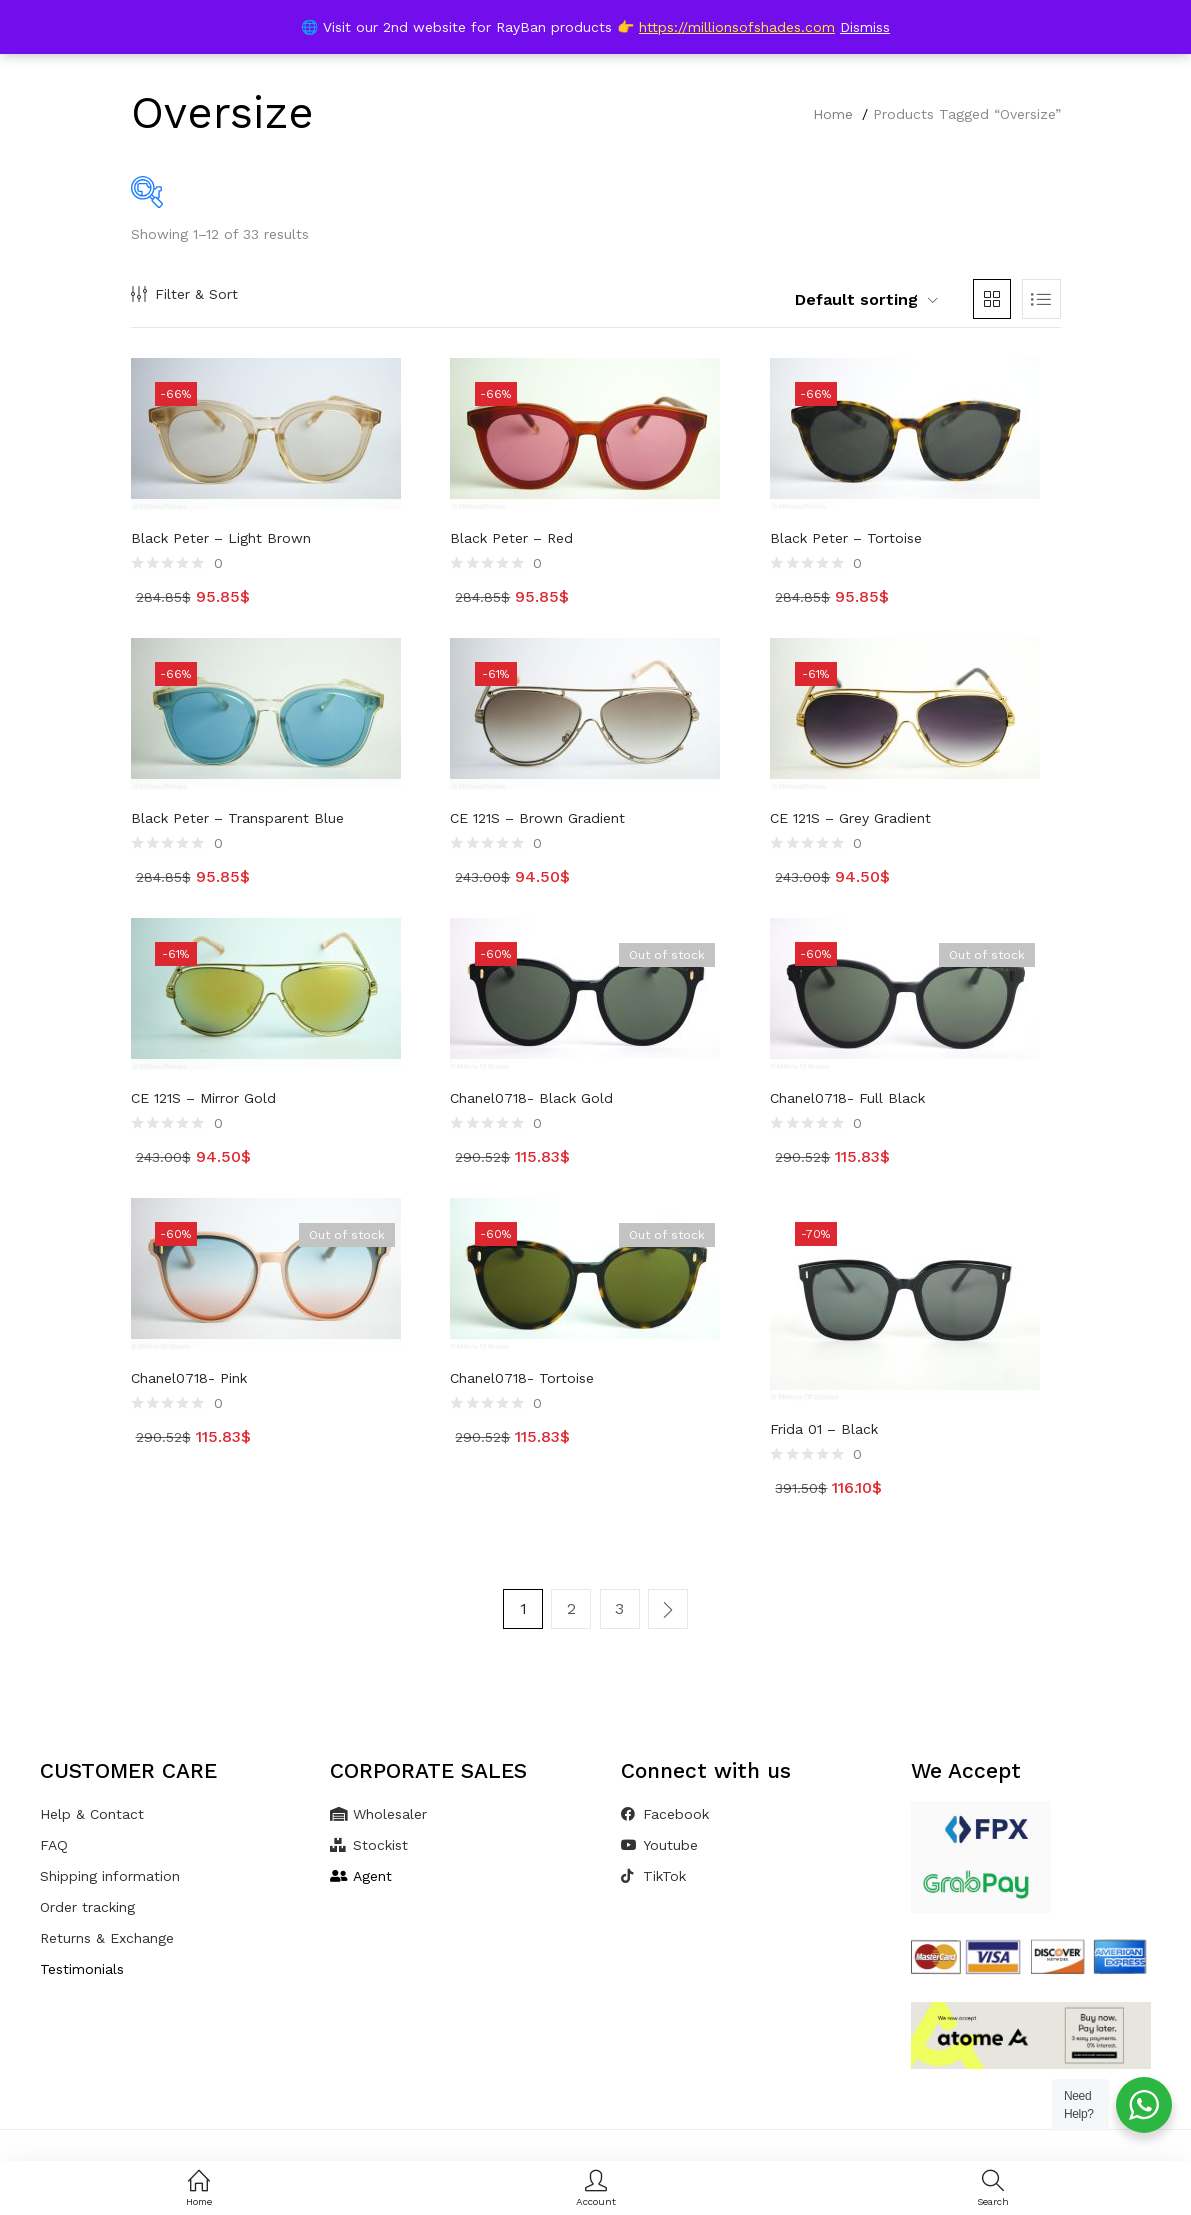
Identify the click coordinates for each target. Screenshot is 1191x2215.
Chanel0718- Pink (189, 1378)
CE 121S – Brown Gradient (537, 818)
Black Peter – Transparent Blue (237, 818)
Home (833, 114)
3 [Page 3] (619, 1608)
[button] (856, 300)
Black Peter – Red (511, 538)
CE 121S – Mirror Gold (203, 1098)
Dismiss (865, 27)
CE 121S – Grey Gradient (850, 818)
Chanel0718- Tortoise (522, 1378)
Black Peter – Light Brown (221, 538)
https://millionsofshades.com (737, 27)
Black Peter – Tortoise (846, 538)
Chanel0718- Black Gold (531, 1098)
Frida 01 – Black (824, 1429)
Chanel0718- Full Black (847, 1098)
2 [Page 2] (571, 1608)
